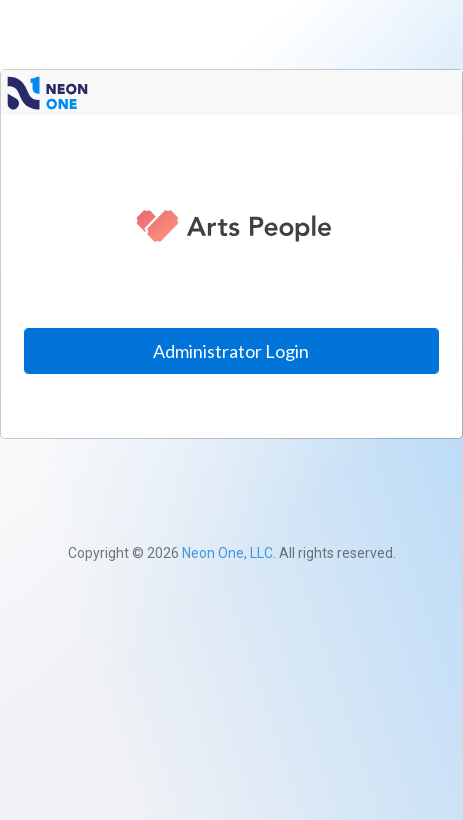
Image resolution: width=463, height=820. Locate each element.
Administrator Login (231, 351)
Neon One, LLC (227, 553)
